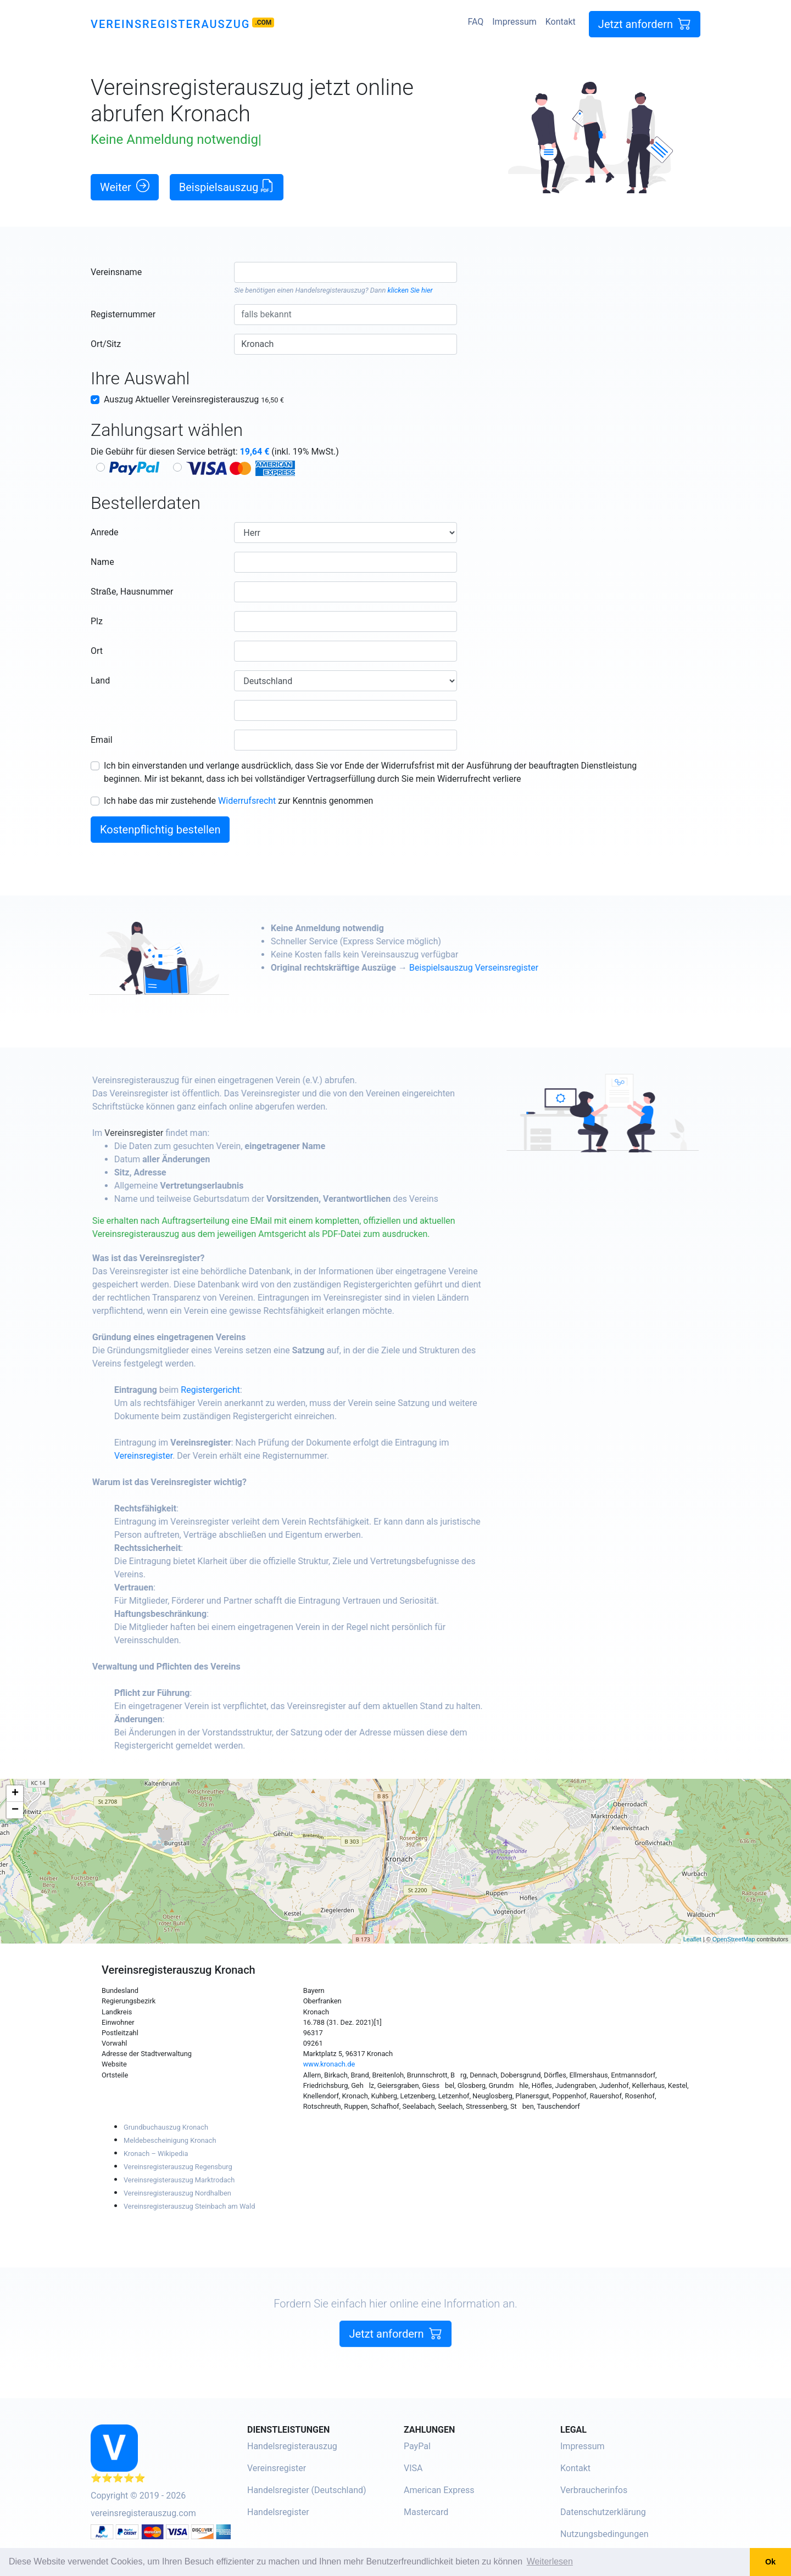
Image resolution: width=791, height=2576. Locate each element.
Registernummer (123, 314)
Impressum (514, 21)
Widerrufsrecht (247, 801)
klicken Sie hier (409, 290)
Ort (97, 651)
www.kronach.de (329, 2064)
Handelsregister (278, 2512)
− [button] (15, 1810)
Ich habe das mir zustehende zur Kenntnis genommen (238, 801)
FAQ (475, 21)
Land (100, 680)
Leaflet (692, 1939)
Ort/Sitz (106, 344)
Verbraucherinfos (593, 2490)
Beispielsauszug (227, 186)
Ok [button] (770, 2561)
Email (102, 740)
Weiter (124, 186)
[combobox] (345, 272)
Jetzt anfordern (644, 23)
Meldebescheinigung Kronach (170, 2140)
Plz (97, 621)
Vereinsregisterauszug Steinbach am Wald (189, 2206)
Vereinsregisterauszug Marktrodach (179, 2180)
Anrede (105, 532)
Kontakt (560, 21)
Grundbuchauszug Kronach (166, 2127)
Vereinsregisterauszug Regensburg (178, 2167)
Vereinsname (116, 272)
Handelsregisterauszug (330, 290)
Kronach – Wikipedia (156, 2153)
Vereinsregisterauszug (170, 24)
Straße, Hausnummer (132, 591)
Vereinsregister (186, 1133)
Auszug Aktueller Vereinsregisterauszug (194, 399)
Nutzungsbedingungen (604, 2534)
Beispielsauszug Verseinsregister (526, 967)
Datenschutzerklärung (603, 2512)
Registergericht (263, 1390)
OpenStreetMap (733, 1939)
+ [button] (15, 1793)
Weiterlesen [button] (550, 2561)
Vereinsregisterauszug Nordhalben (177, 2193)
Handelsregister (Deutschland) (306, 2490)
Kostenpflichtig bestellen (160, 829)
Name (102, 562)
